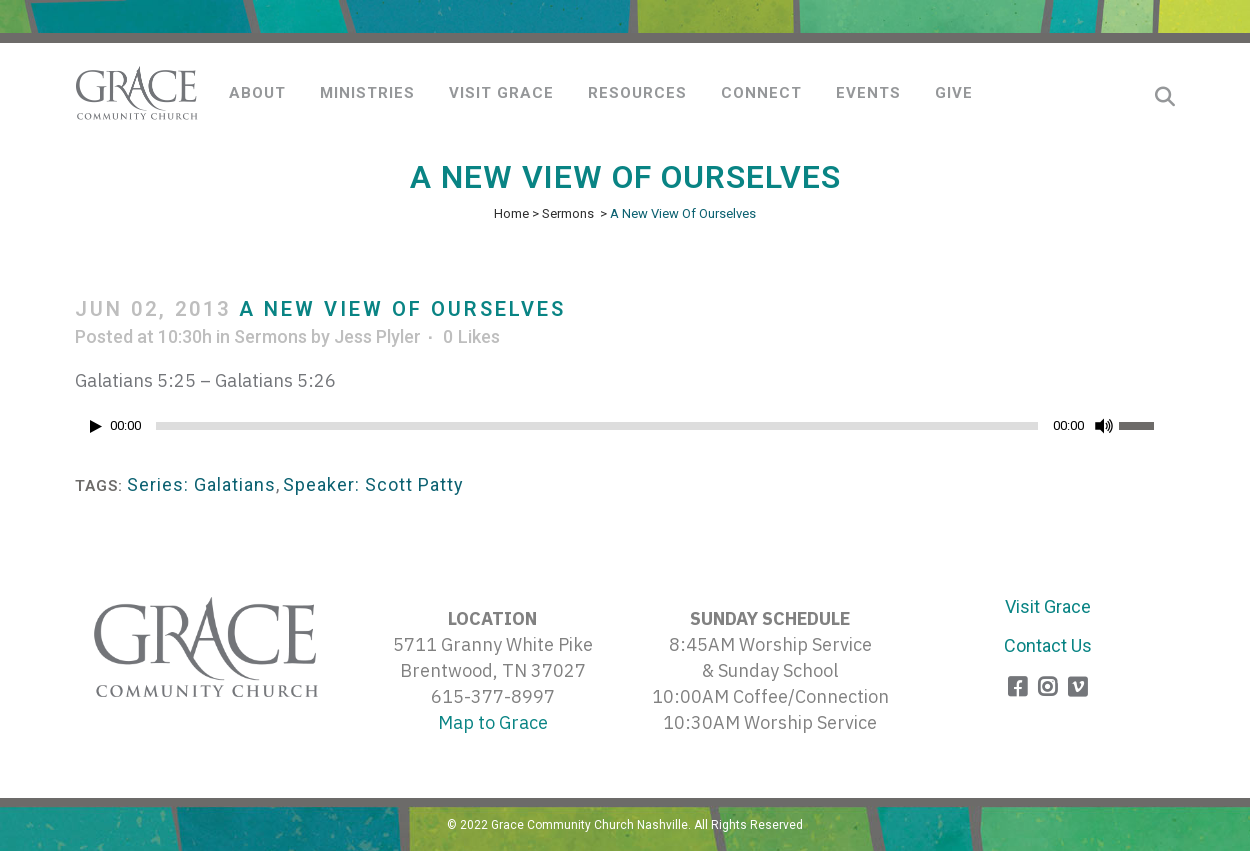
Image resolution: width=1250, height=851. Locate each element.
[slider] (597, 426)
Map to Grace (493, 722)
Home (511, 213)
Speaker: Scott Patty (373, 484)
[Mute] (1104, 426)
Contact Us (1048, 645)
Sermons (568, 213)
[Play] (96, 426)
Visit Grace (1048, 606)
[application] (625, 431)
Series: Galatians (201, 484)
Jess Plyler (377, 336)
